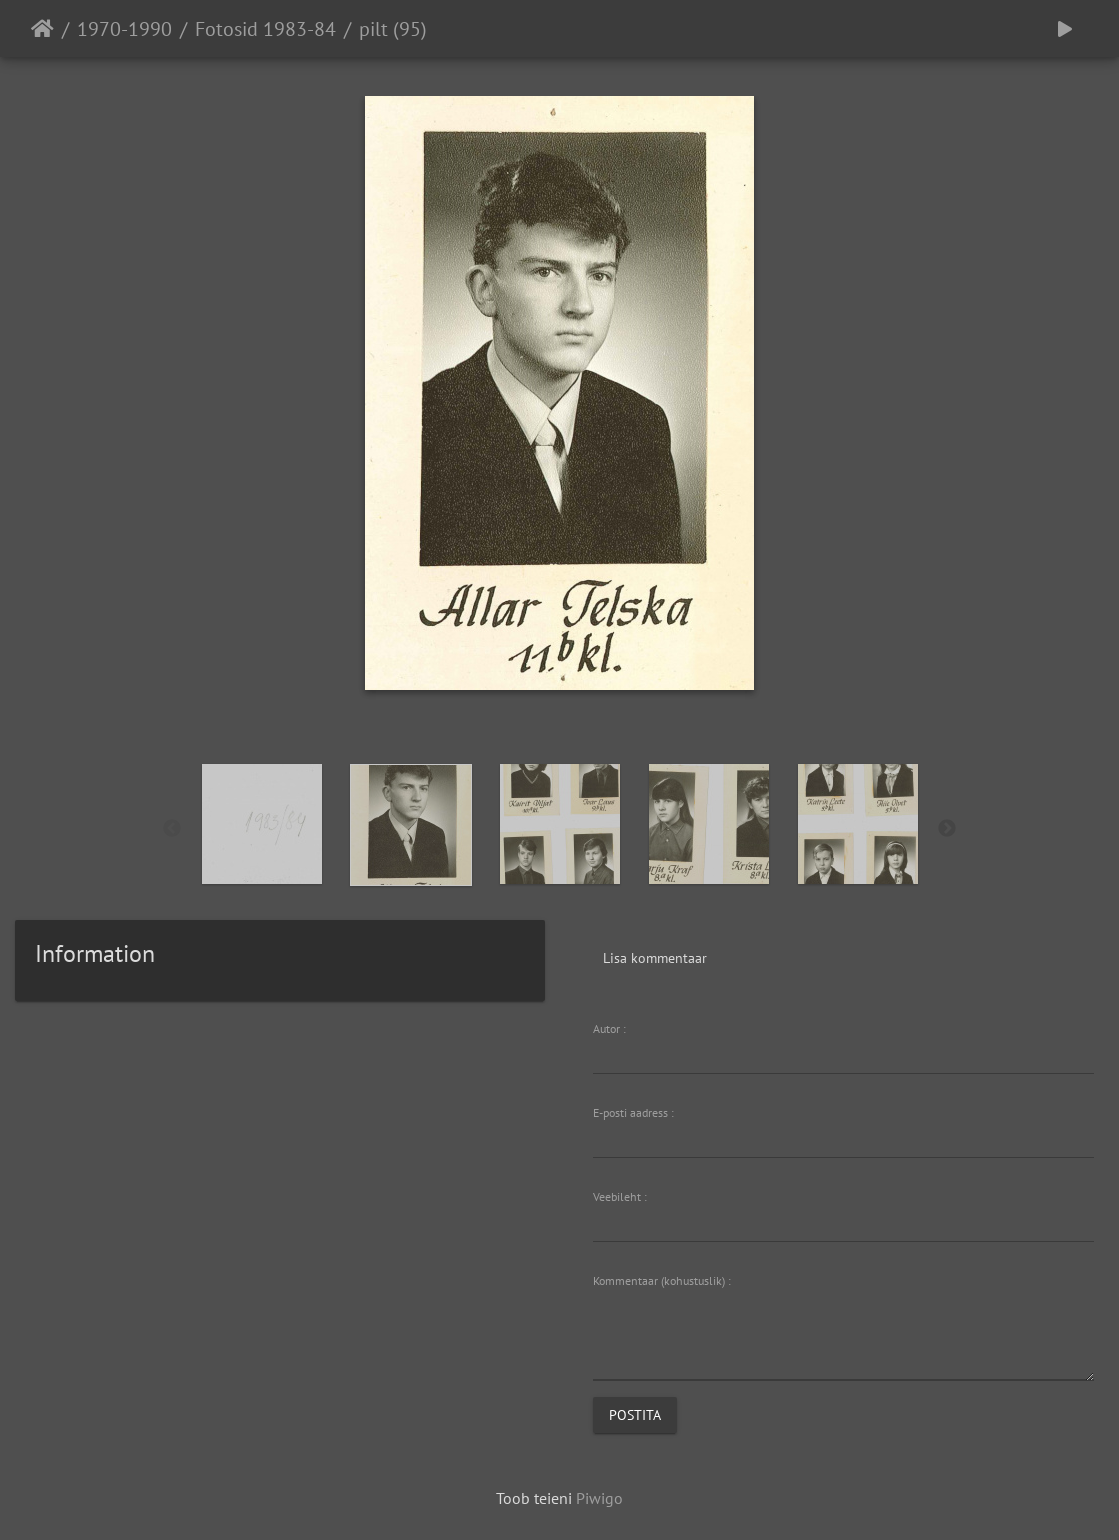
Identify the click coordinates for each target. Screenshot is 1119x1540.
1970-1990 (124, 29)
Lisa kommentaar (655, 958)
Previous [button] (172, 829)
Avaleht (42, 29)
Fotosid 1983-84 (265, 29)
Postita (635, 1415)
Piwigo (599, 1498)
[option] (261, 824)
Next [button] (947, 829)
